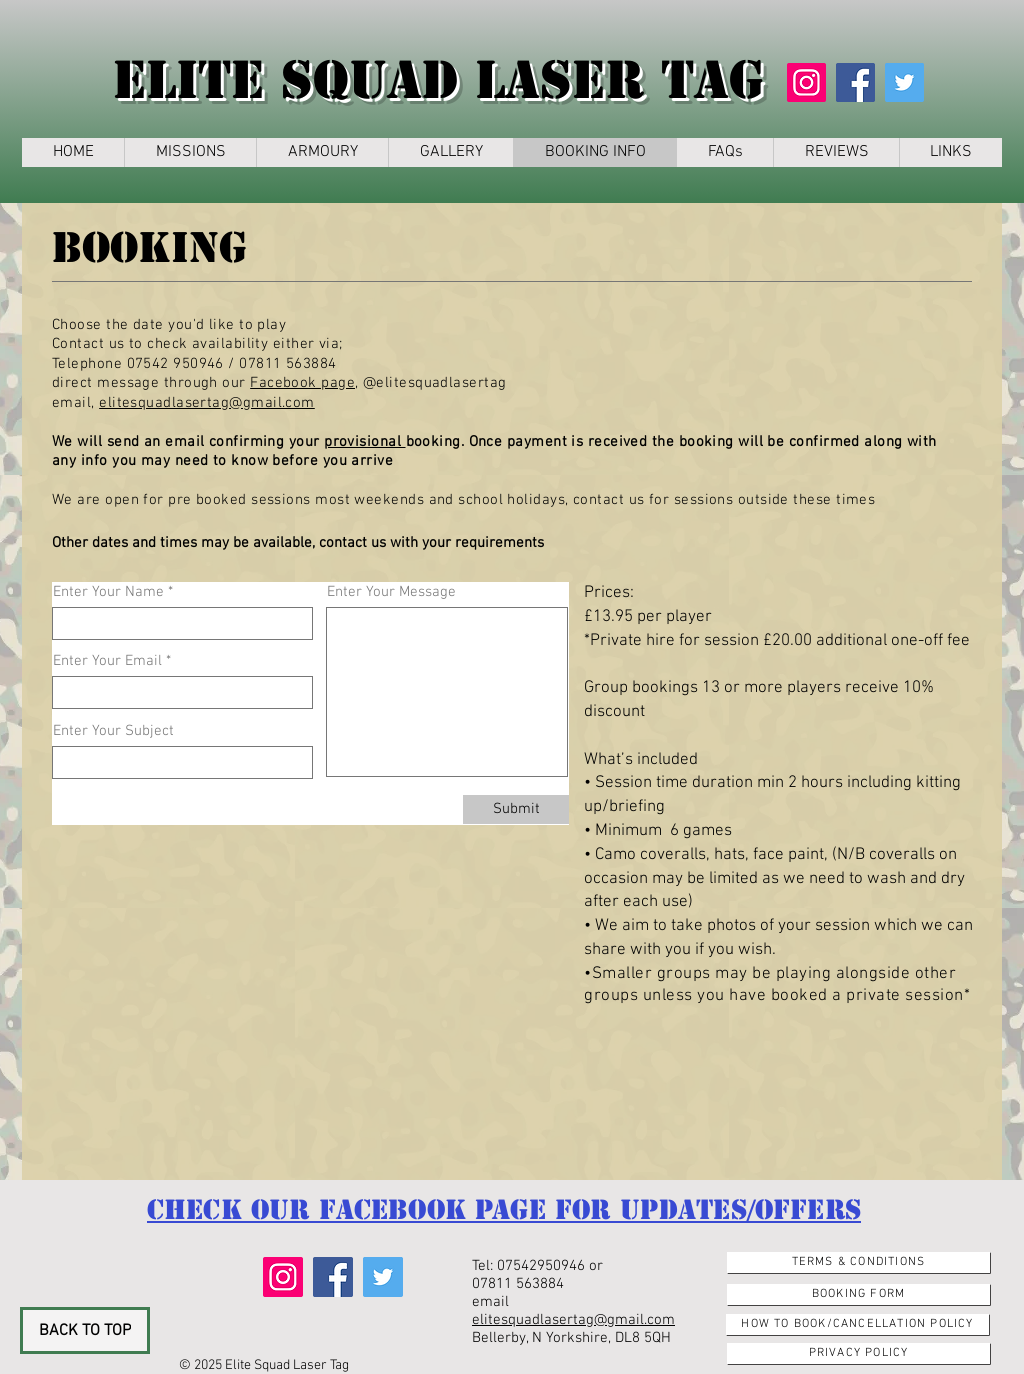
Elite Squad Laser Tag (438, 80)
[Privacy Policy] (858, 1353)
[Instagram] (806, 82)
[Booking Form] (858, 1294)
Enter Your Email (107, 661)
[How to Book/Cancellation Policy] (857, 1324)
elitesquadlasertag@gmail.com (207, 403)
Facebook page (302, 383)
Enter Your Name (108, 592)
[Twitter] (904, 82)
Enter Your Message (391, 592)
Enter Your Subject (113, 731)
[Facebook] (855, 82)
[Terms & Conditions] (858, 1262)
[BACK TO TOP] (85, 1330)
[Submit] (516, 809)
